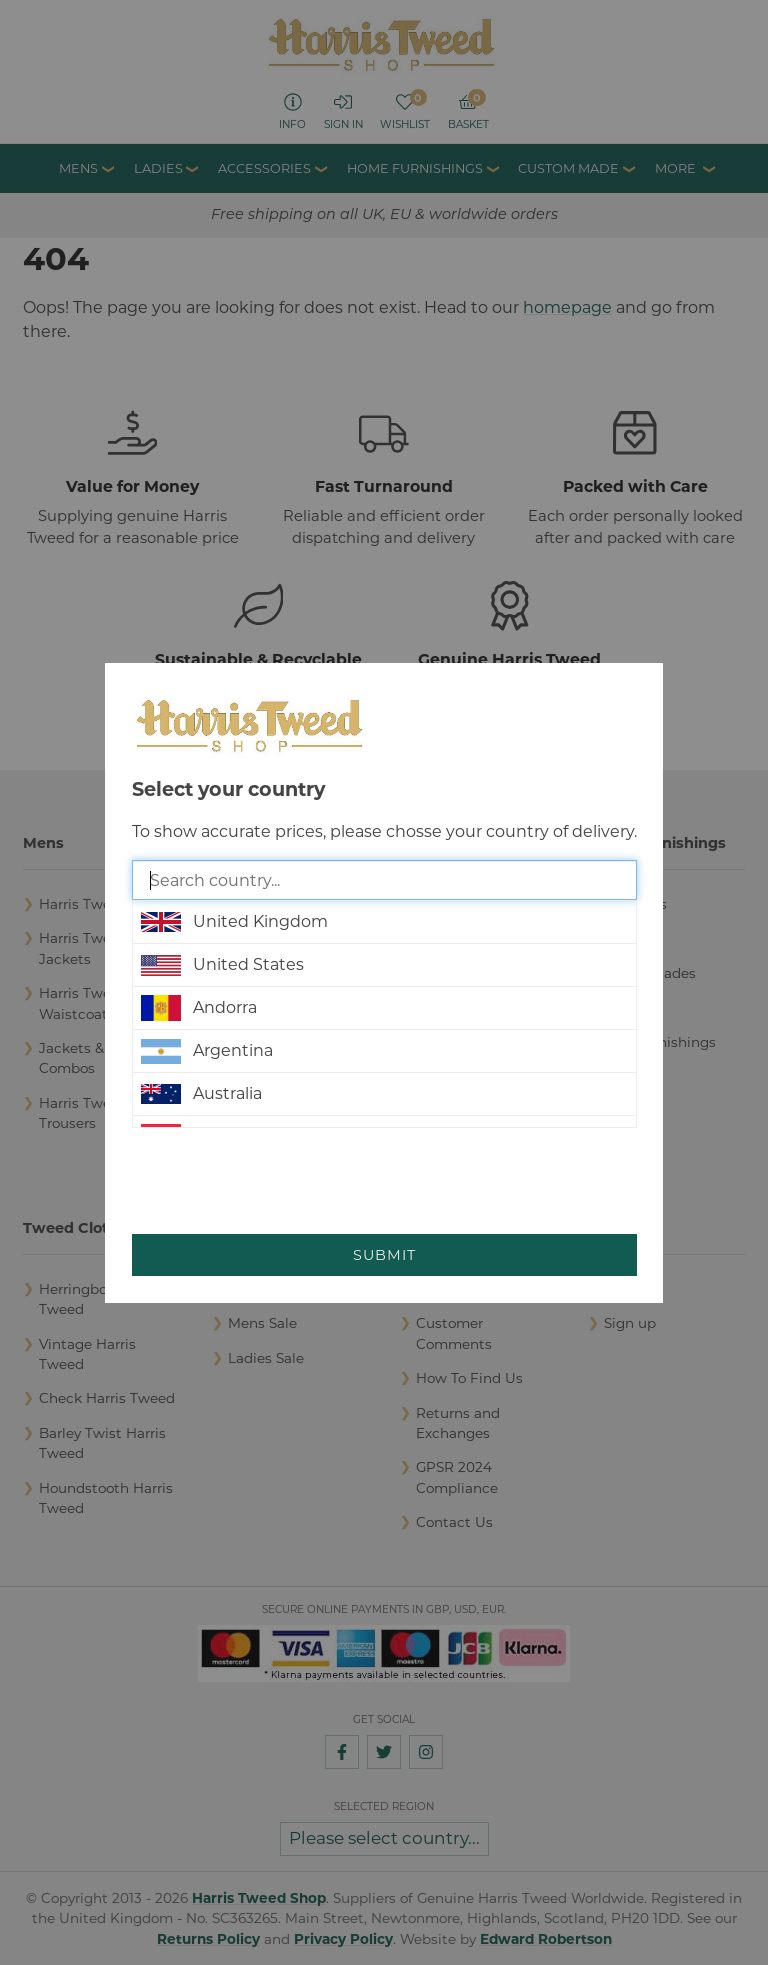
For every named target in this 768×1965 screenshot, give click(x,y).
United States (222, 965)
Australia (201, 1094)
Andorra (199, 1008)
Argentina (207, 1051)
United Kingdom (234, 922)
